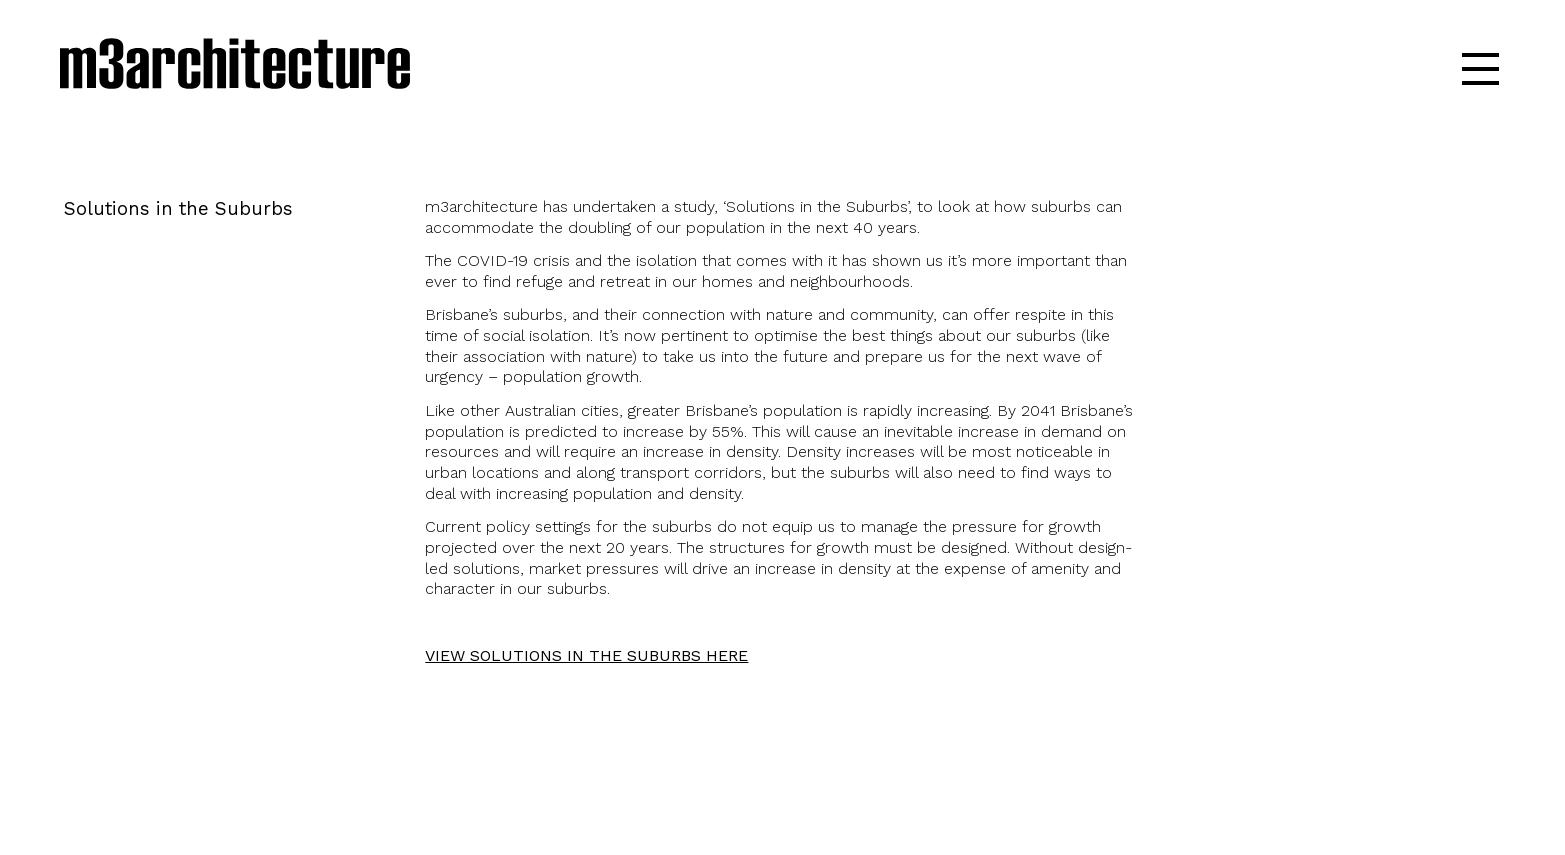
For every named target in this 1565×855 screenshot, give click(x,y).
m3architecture (235, 68)
